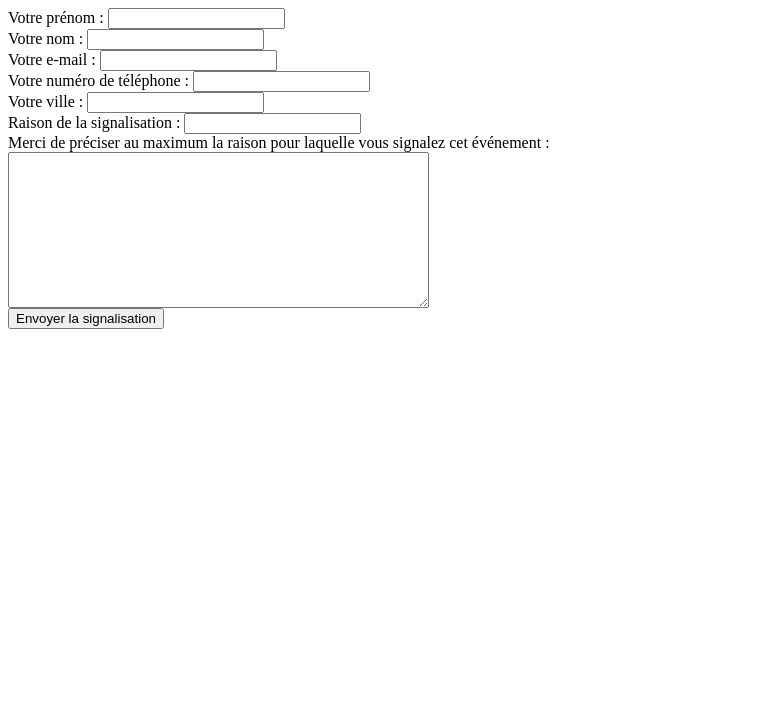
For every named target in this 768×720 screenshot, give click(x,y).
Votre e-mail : (54, 59)
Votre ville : (47, 101)
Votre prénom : (58, 17)
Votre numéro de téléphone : (100, 80)
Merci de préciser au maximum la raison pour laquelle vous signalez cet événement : (279, 142)
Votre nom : (47, 38)
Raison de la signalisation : (94, 122)
